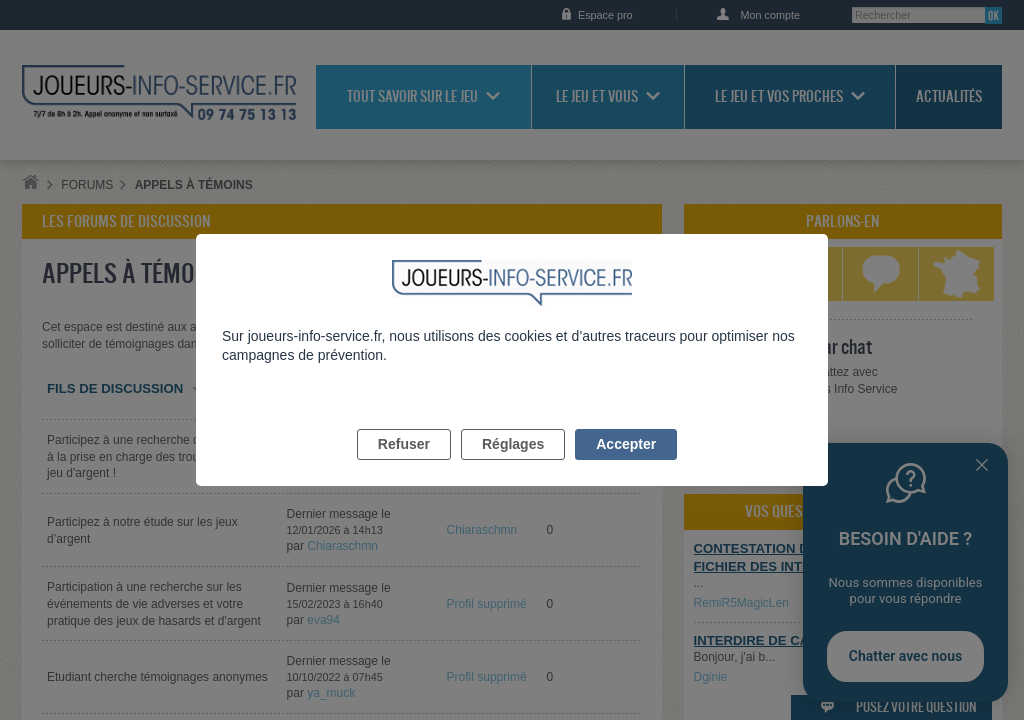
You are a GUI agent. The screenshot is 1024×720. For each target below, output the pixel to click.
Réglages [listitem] (513, 467)
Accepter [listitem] (626, 467)
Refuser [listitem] (404, 467)
